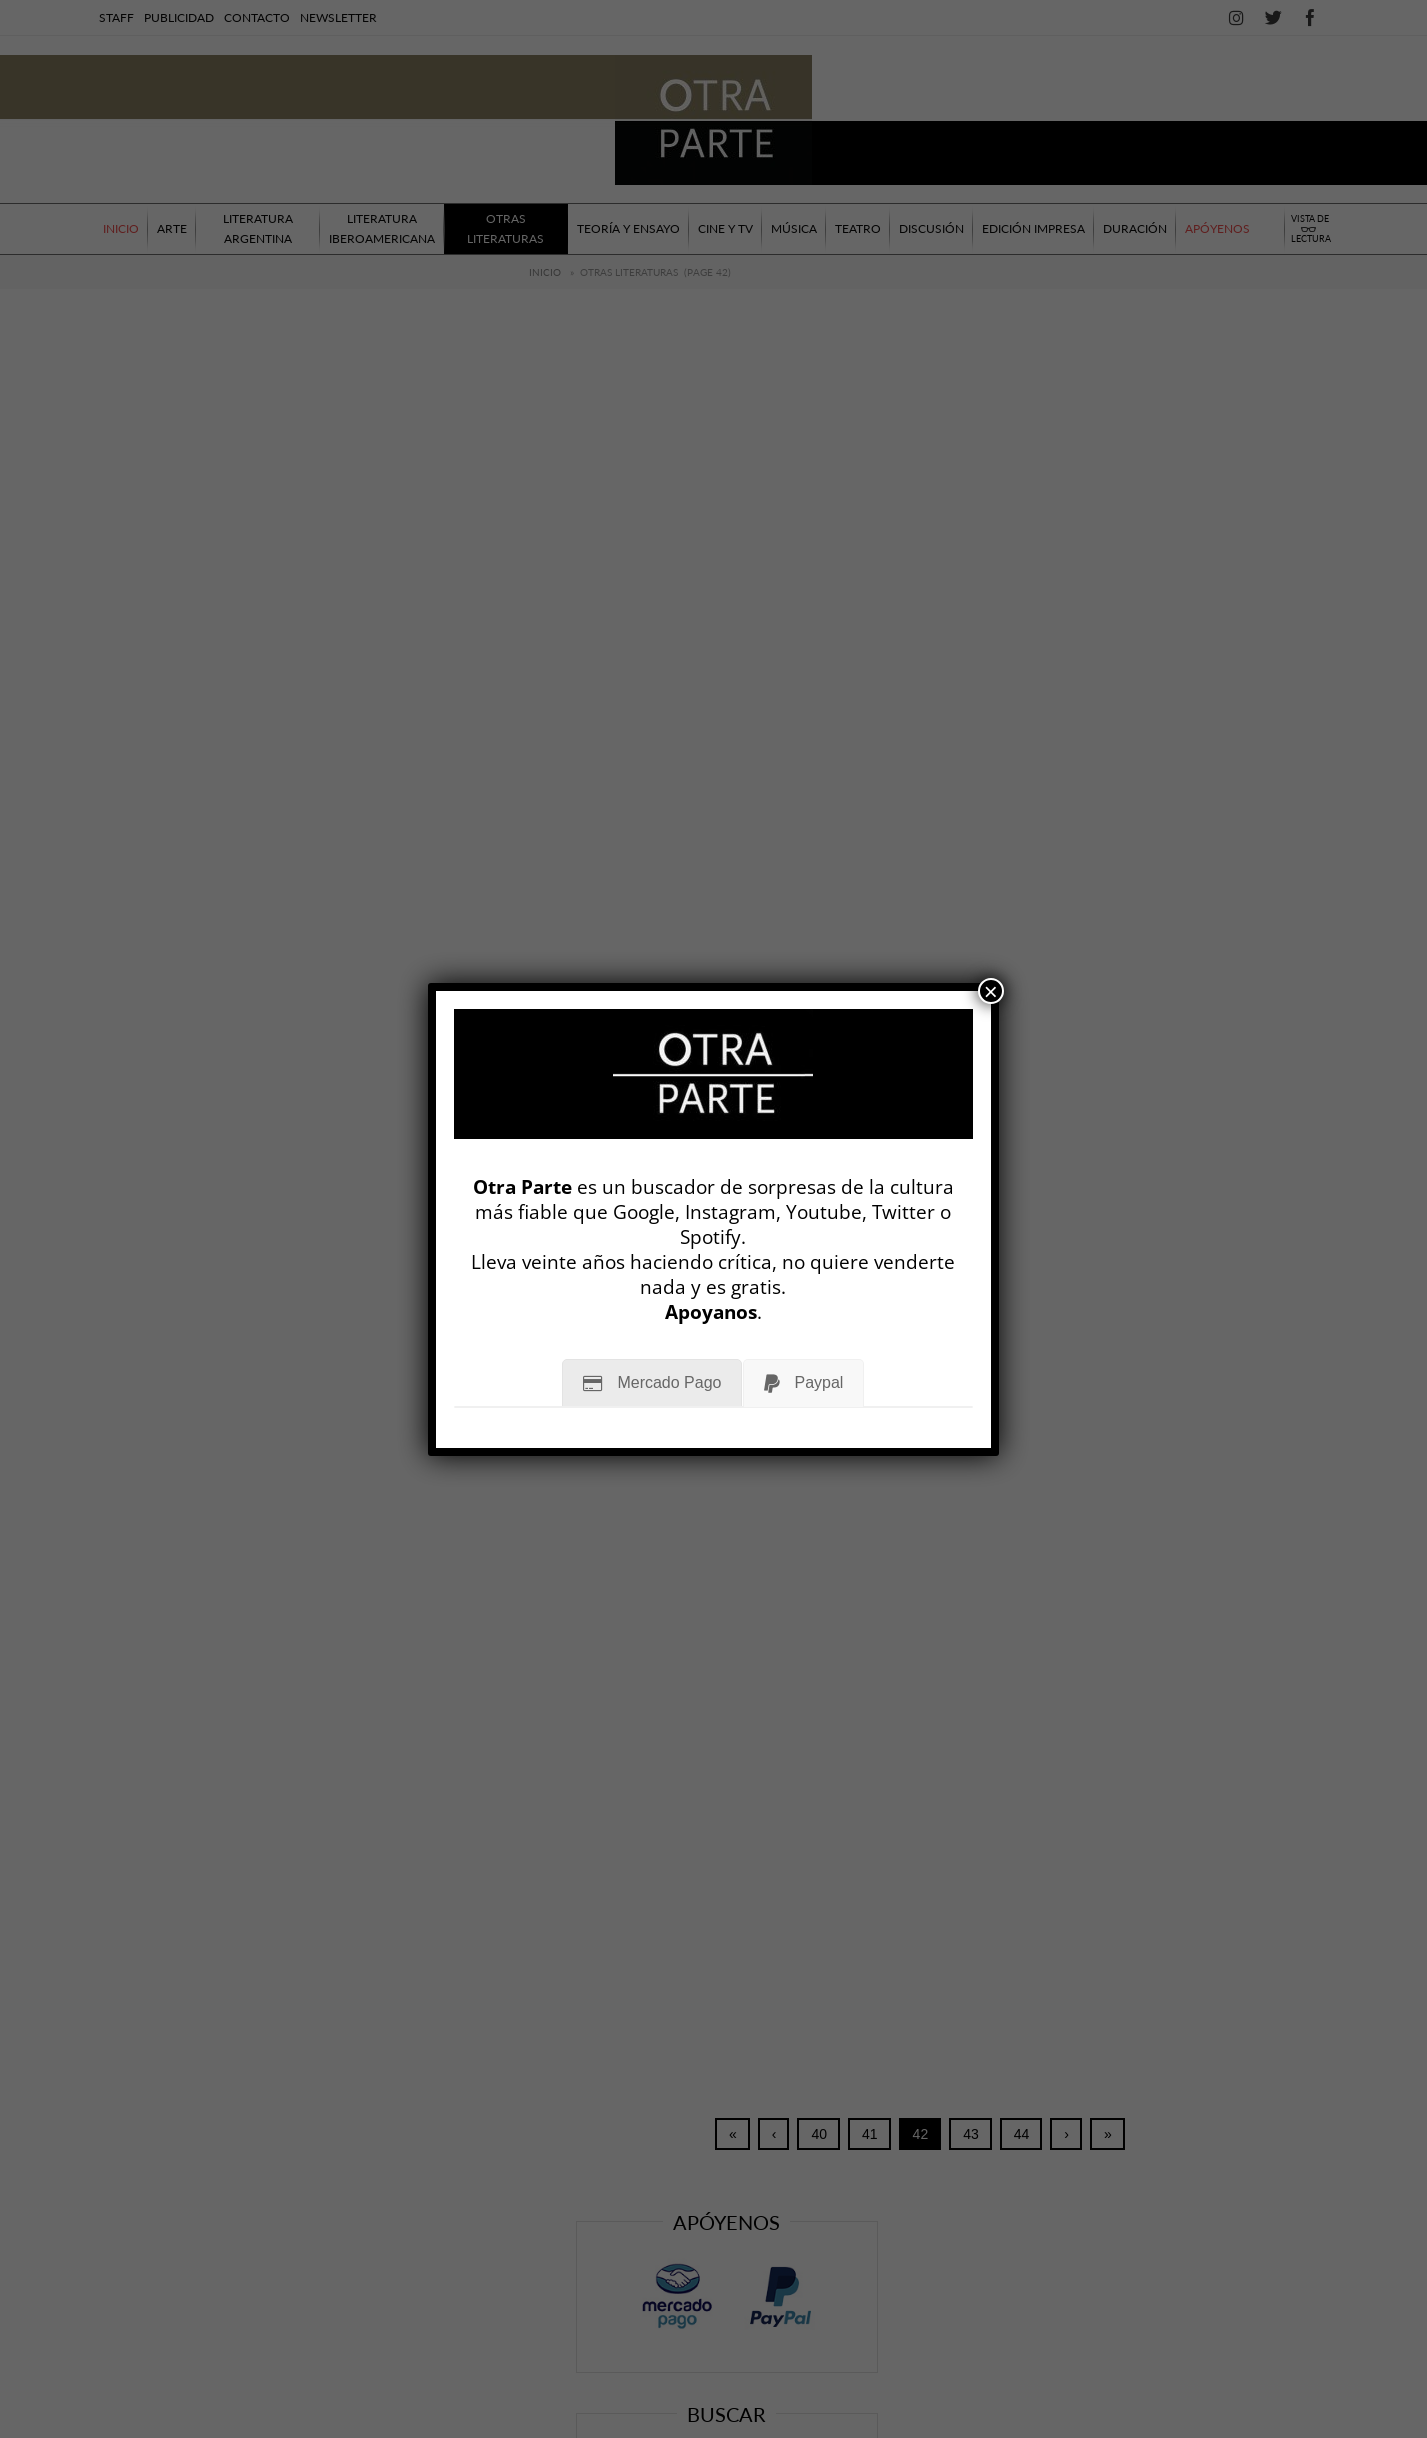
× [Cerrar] (991, 991)
